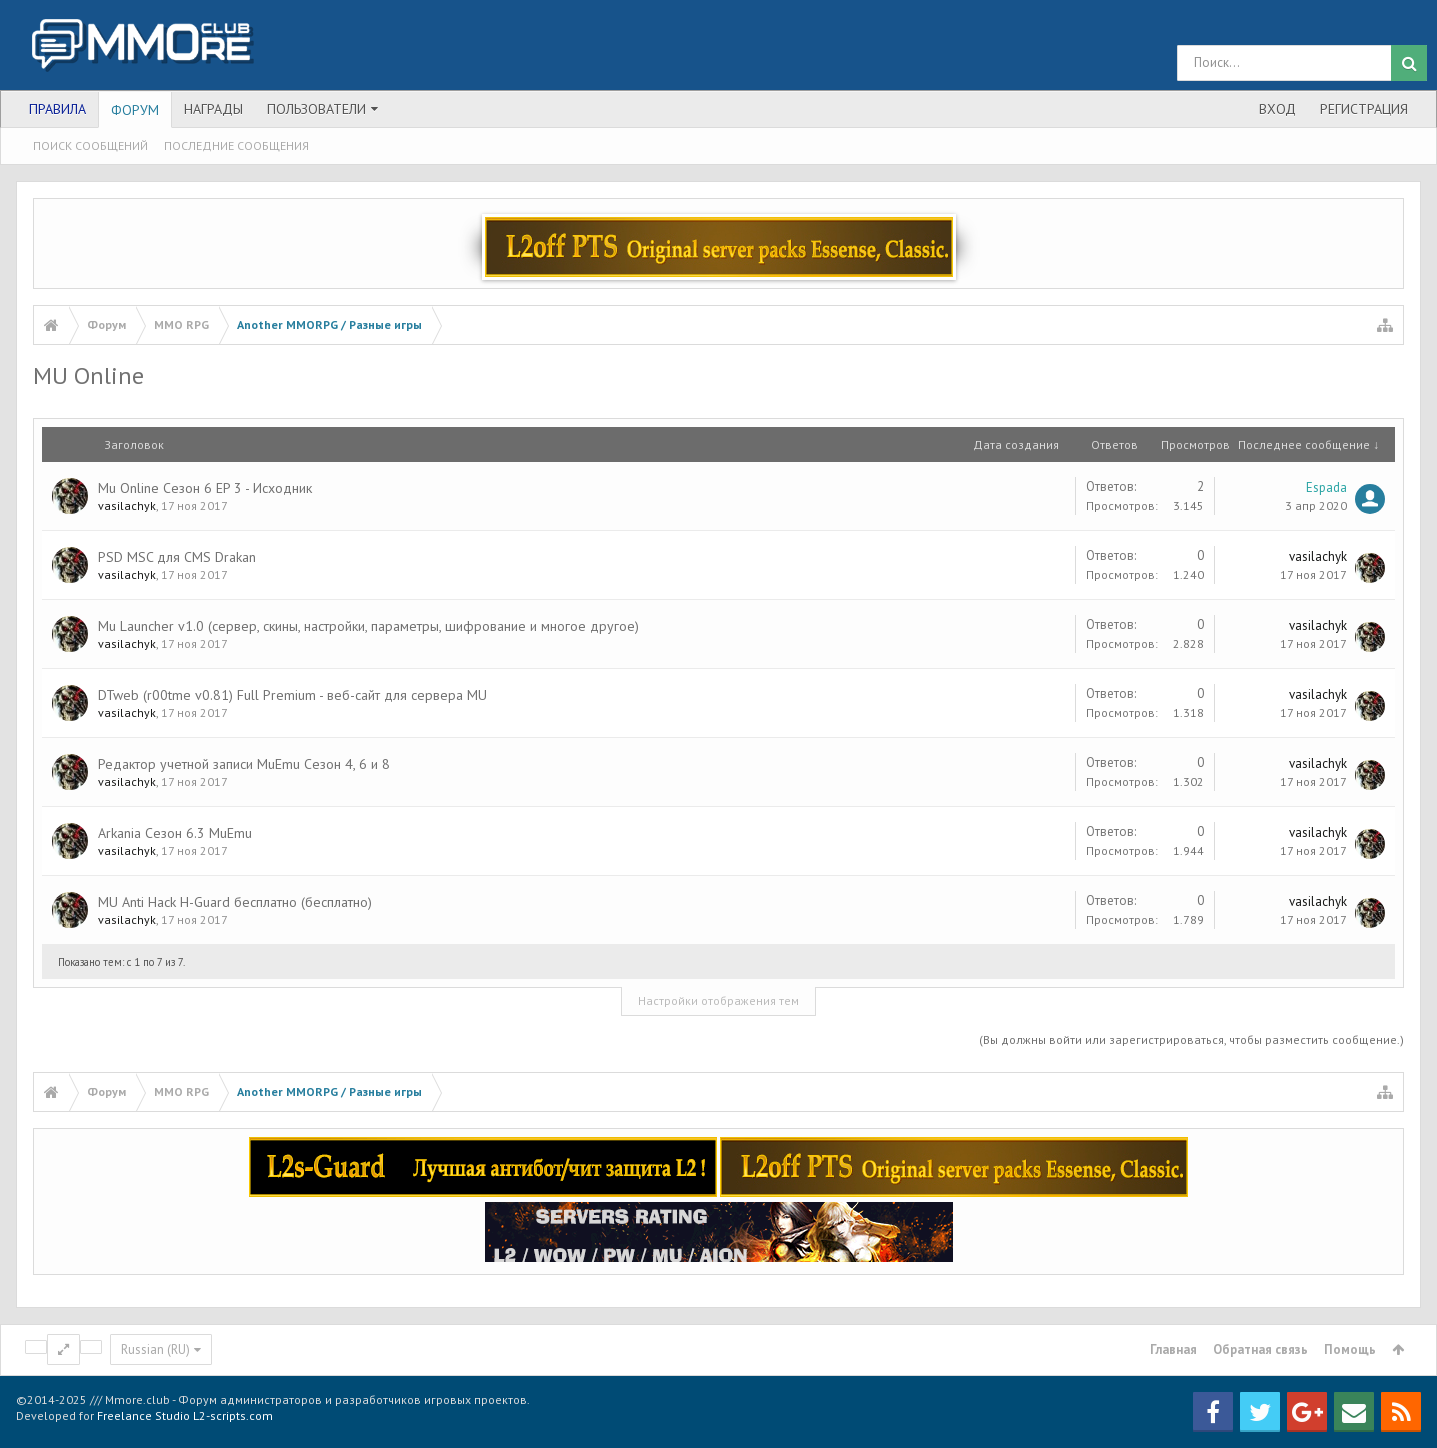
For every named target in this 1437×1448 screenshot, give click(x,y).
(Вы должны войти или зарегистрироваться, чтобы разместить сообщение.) (1191, 1039)
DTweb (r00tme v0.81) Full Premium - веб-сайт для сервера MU (292, 695)
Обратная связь (1260, 1349)
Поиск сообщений (90, 145)
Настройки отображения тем (718, 1000)
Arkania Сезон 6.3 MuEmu (175, 833)
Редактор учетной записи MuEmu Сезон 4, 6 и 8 (244, 764)
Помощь (1350, 1349)
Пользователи (316, 109)
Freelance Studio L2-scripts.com (185, 1415)
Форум (135, 110)
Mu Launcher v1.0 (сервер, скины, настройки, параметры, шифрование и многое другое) (368, 626)
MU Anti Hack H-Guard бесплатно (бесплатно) (235, 902)
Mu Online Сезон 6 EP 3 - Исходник (205, 488)
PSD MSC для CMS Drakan (177, 557)
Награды (213, 109)
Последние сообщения (236, 145)
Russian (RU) (155, 1349)
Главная (1173, 1349)
